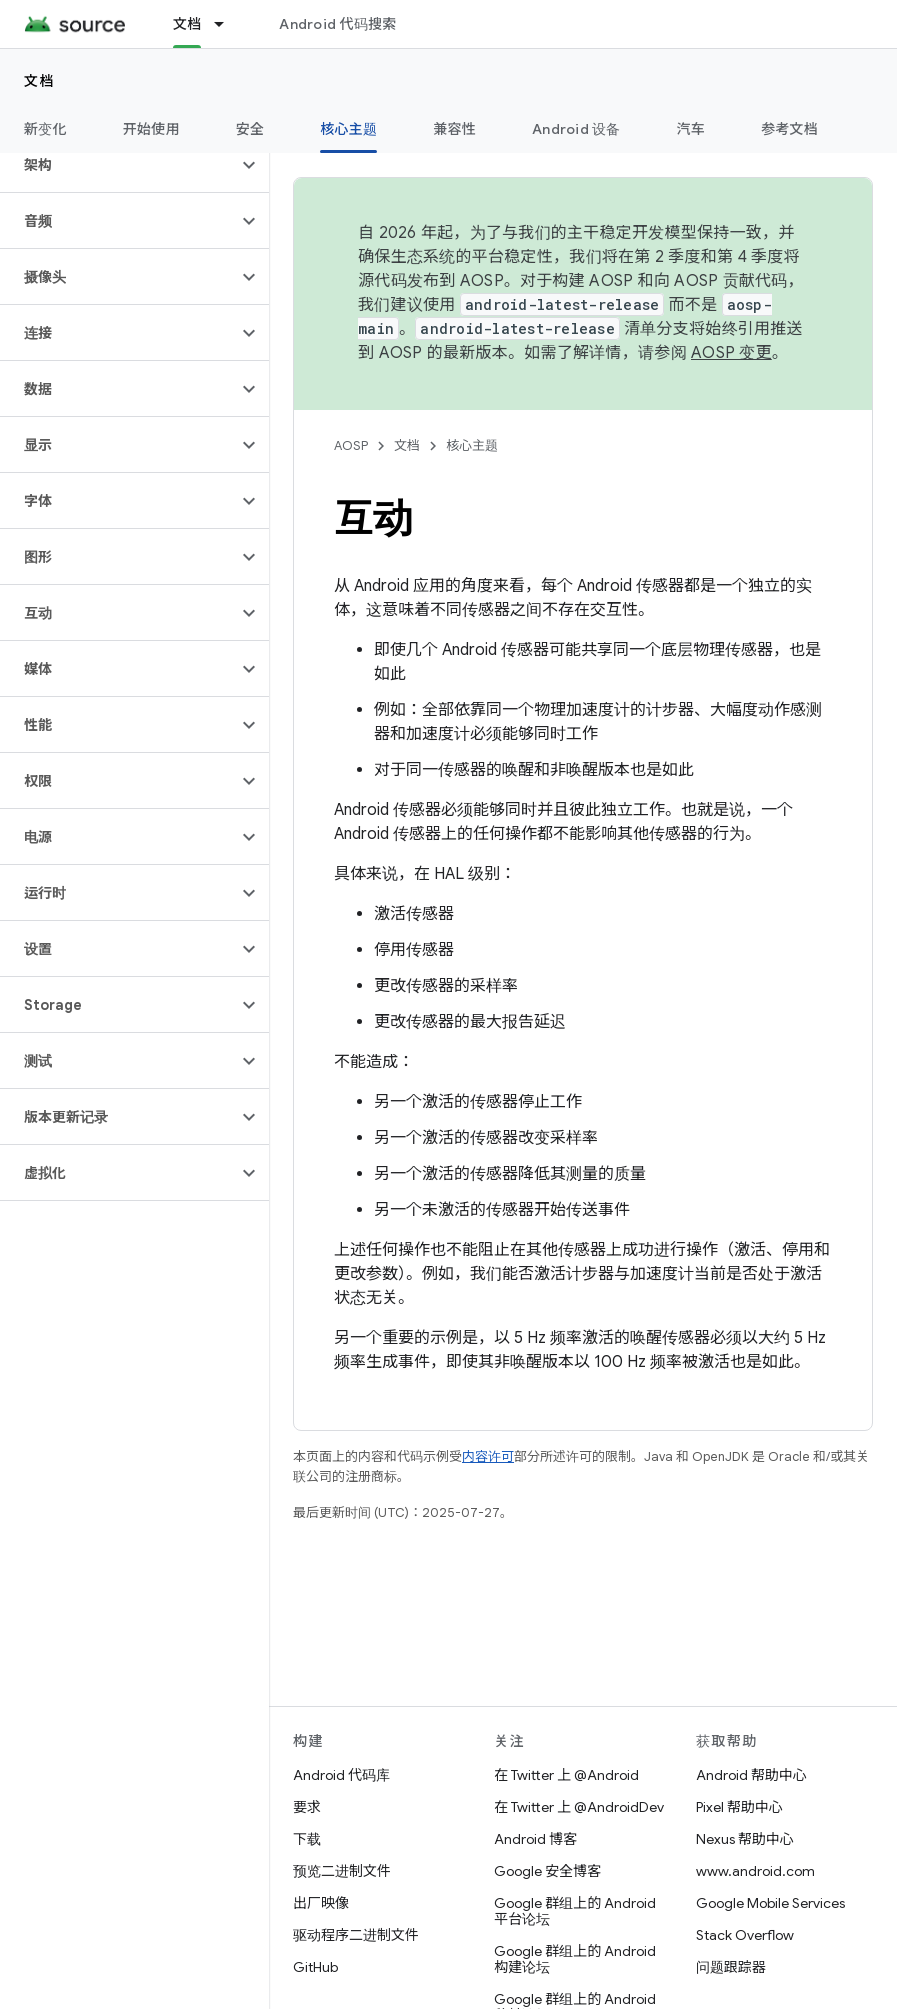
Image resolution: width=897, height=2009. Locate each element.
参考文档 (789, 129)
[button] (118, 165)
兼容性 (454, 129)
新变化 (45, 129)
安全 (250, 129)
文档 (39, 81)
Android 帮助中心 (751, 1775)
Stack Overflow (745, 1935)
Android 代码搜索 (337, 24)
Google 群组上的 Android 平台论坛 (575, 1911)
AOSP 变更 (731, 353)
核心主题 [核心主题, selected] (348, 129)
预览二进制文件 (342, 1871)
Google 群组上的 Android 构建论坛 (575, 1959)
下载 (307, 1839)
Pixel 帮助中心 (739, 1807)
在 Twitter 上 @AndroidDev (579, 1807)
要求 (307, 1807)
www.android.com (755, 1871)
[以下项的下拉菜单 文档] (228, 24)
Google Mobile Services (770, 1903)
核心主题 (472, 445)
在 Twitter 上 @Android (566, 1775)
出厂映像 (321, 1903)
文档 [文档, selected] (187, 24)
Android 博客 (535, 1839)
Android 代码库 (341, 1775)
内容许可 (488, 1456)
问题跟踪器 (731, 1967)
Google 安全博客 (547, 1871)
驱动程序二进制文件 (356, 1935)
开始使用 (151, 129)
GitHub (315, 1967)
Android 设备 (576, 129)
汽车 (691, 129)
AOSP (351, 445)
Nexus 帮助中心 (745, 1839)
